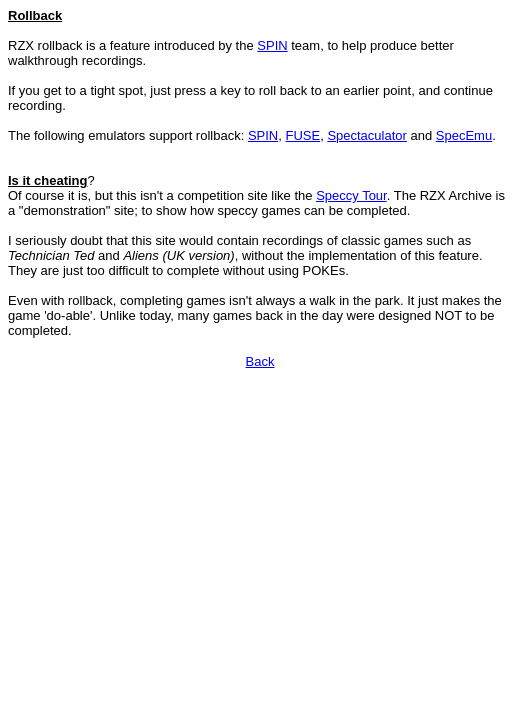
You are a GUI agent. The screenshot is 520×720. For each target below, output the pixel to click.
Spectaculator (367, 135)
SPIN (272, 45)
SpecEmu (464, 135)
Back (260, 361)
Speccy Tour (351, 195)
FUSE (302, 135)
